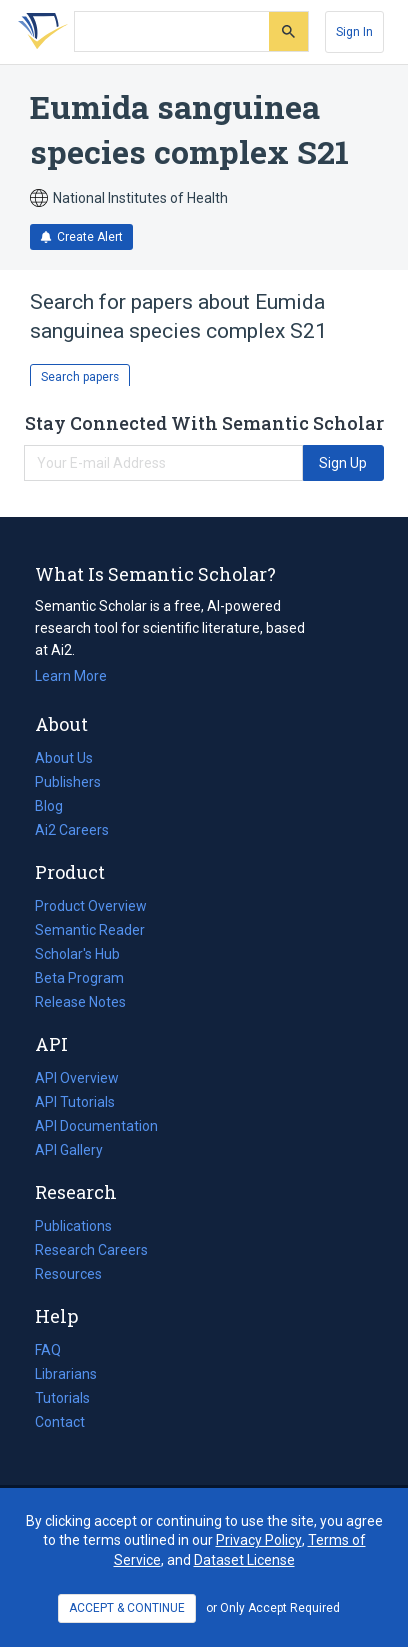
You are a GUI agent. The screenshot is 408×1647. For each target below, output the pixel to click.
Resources (68, 1274)
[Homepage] (39, 32)
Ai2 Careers (72, 830)
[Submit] (288, 31)
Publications (73, 1226)
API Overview (77, 1078)
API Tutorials (75, 1102)
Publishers (68, 782)
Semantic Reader (90, 930)
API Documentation (96, 1126)
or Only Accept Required (273, 1608)
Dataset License (244, 1560)
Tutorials (62, 1398)
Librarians (66, 1374)
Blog (57, 806)
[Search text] (172, 32)
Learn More (71, 676)
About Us (64, 758)
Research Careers (91, 1250)
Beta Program (79, 978)
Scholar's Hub (77, 954)
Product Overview (91, 906)
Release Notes (80, 1002)
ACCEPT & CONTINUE (127, 1608)
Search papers (80, 377)
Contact (60, 1422)
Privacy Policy (259, 1540)
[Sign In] (354, 32)
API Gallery (69, 1150)
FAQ (48, 1350)
